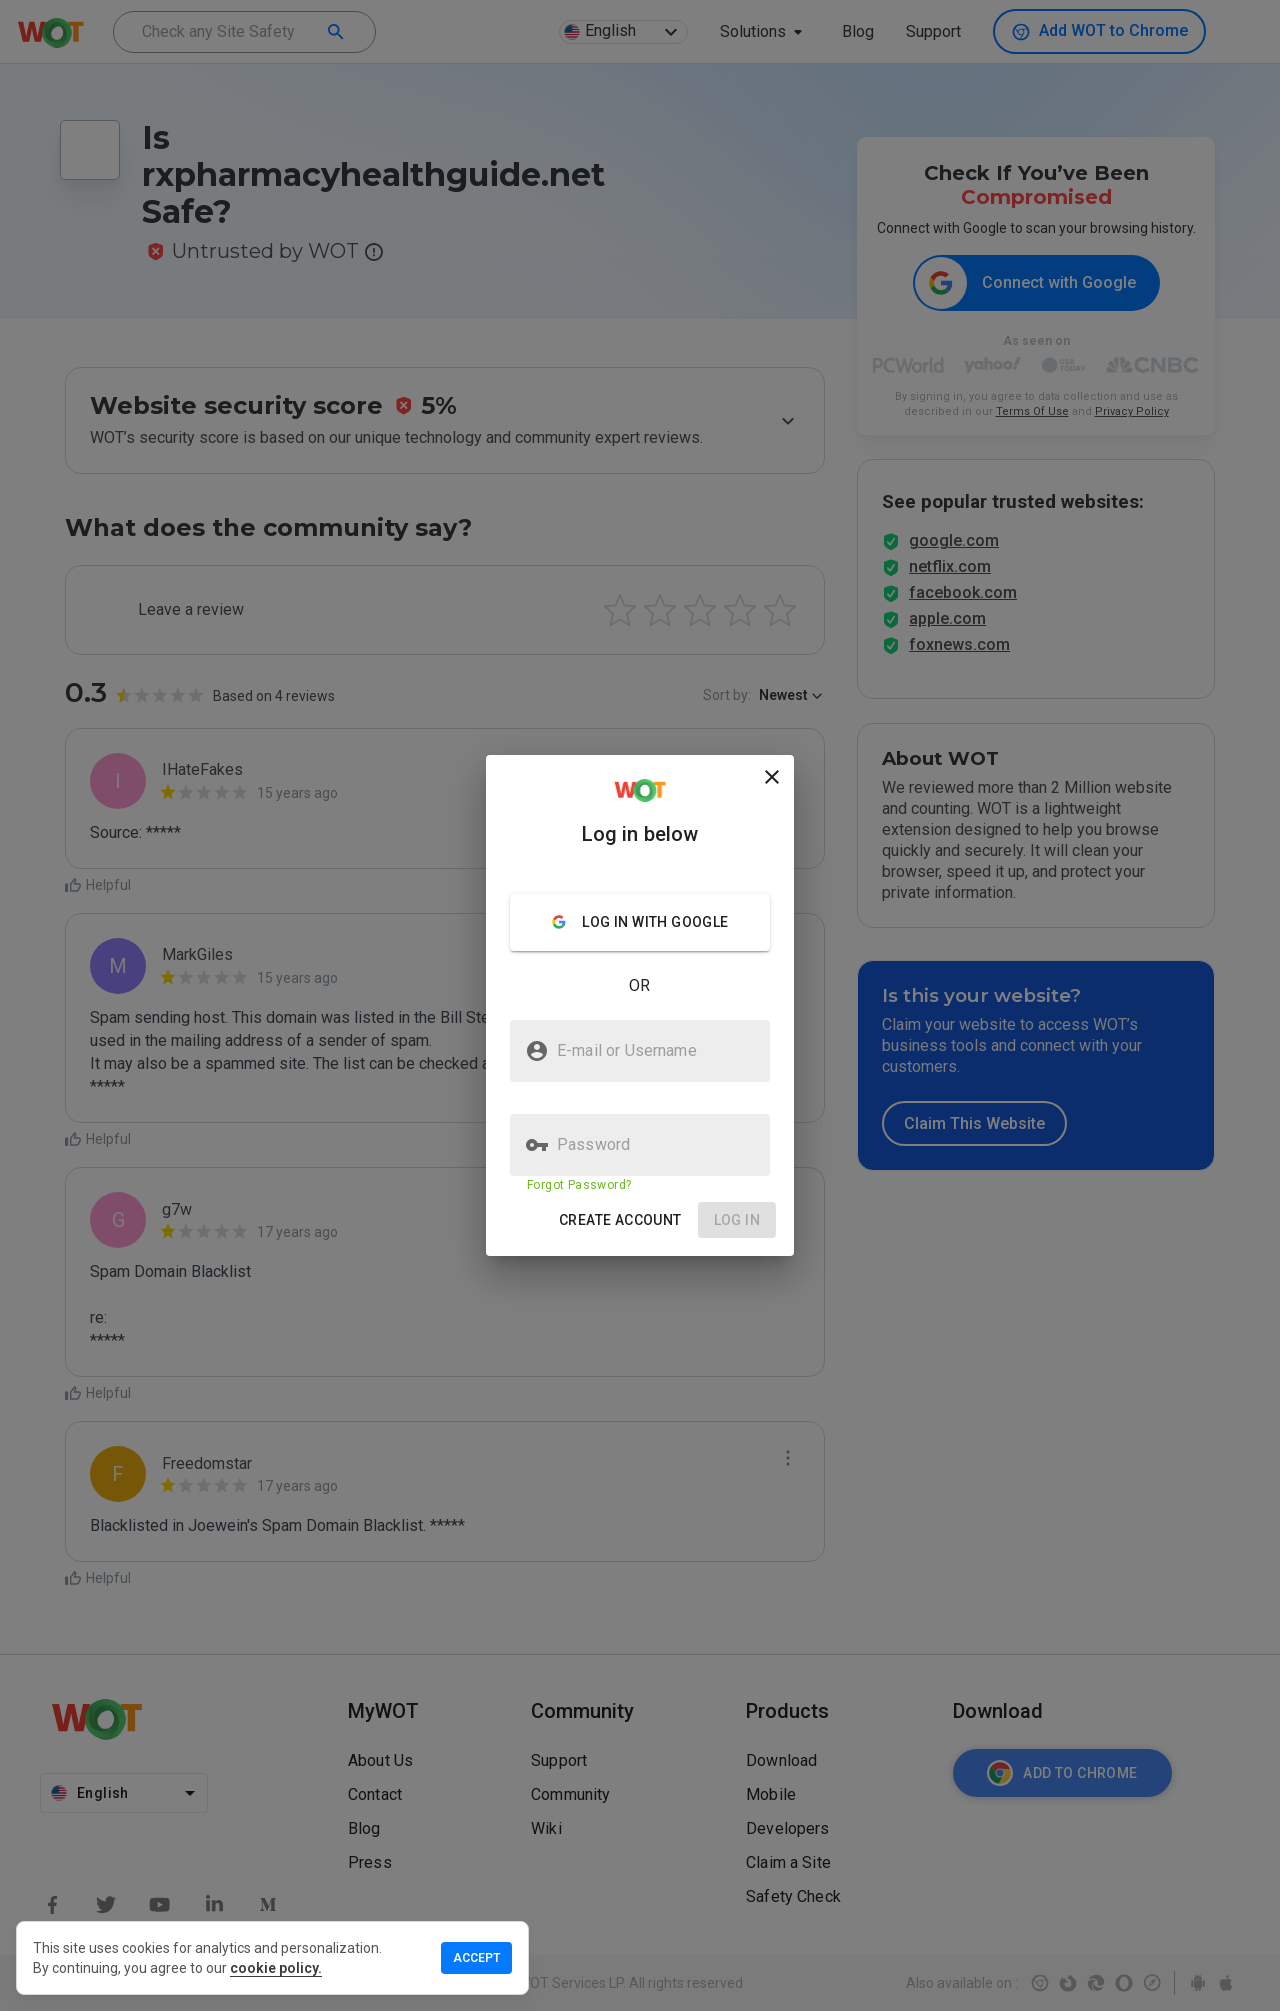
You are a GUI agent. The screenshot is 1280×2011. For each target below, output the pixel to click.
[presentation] (640, 1005)
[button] (620, 1220)
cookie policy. (276, 1968)
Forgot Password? (579, 1185)
